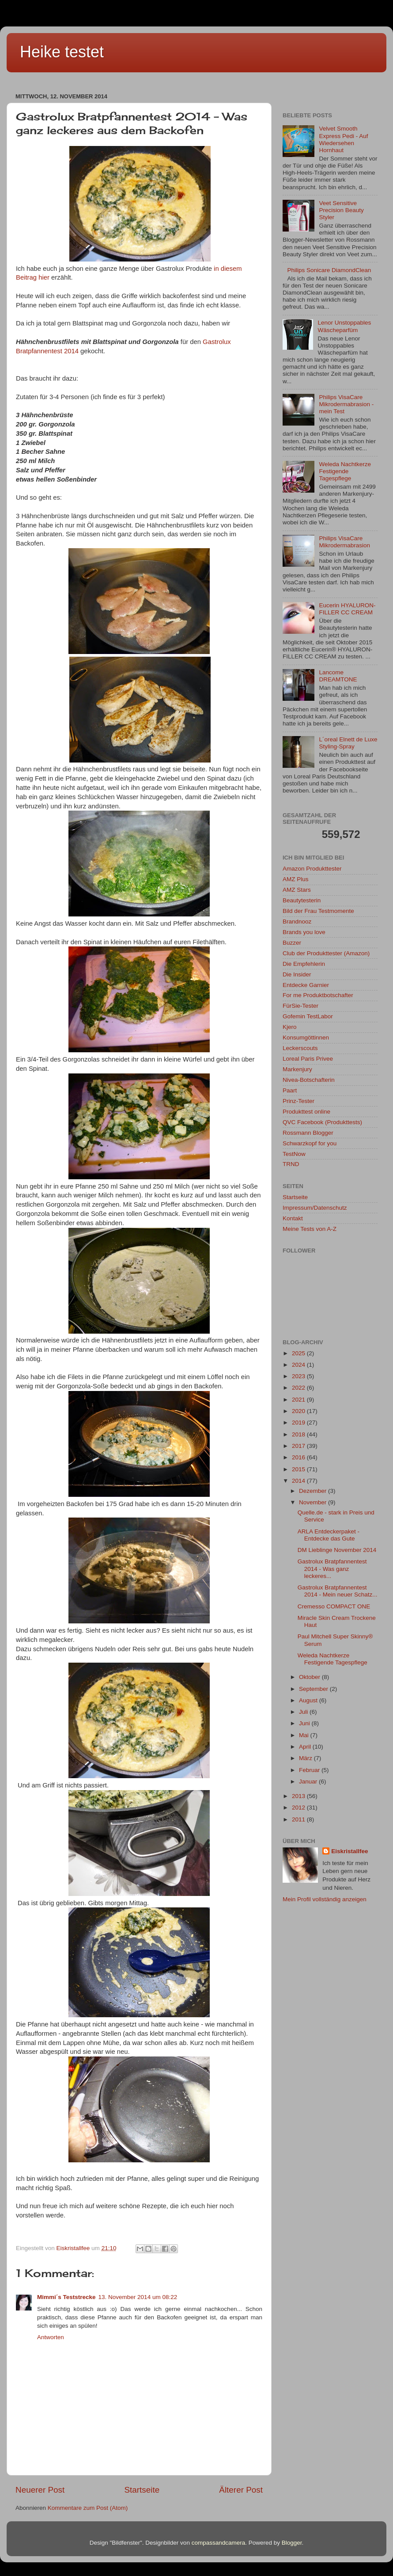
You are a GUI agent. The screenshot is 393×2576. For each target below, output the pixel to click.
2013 (299, 1796)
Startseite (141, 2489)
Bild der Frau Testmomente (318, 911)
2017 (299, 1446)
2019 (299, 1422)
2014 (299, 1480)
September (314, 1689)
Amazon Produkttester (312, 868)
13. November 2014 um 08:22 (138, 2297)
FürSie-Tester (300, 1005)
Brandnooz (297, 921)
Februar (310, 1770)
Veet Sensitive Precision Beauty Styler (341, 210)
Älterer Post (241, 2489)
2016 (299, 1457)
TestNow (294, 1154)
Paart (290, 1090)
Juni (305, 1723)
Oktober (310, 1677)
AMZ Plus (296, 879)
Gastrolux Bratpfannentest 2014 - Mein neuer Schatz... (338, 1591)
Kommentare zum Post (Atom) (88, 2508)
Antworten (50, 2337)
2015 (299, 1469)
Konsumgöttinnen (306, 1037)
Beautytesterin (302, 900)
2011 (299, 1819)
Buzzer (292, 942)
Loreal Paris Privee (308, 1058)
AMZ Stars (297, 889)
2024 (299, 1364)
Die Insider (297, 974)
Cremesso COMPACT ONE (334, 1606)
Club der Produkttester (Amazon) (326, 953)
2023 (299, 1376)
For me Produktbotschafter (318, 995)
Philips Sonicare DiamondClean (329, 270)
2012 (299, 1807)
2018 (299, 1434)
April (306, 1746)
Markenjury (297, 1069)
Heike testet (62, 52)
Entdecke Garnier (306, 985)
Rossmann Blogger (308, 1132)
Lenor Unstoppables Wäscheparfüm (344, 326)
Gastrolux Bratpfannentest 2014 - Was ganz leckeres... (332, 1568)
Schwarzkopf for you (309, 1143)
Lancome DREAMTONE (338, 676)
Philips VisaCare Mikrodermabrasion (344, 542)
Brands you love (304, 932)
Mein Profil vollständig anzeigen (325, 1899)
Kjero (290, 1027)
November (313, 1502)
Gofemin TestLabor (308, 1016)
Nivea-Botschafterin (309, 1080)
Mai (304, 1735)
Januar (309, 1781)
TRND (291, 1164)
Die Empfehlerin (304, 964)
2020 (299, 1411)
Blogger (292, 2542)
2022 (299, 1387)
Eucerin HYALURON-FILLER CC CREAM (347, 609)
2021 (299, 1399)
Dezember (313, 1491)
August (309, 1700)
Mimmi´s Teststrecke (66, 2297)
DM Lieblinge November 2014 (337, 1550)
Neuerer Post (39, 2489)
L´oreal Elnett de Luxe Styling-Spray (348, 743)
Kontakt (293, 1218)
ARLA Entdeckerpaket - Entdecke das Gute (328, 1535)
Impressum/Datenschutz (315, 1207)
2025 (299, 1353)
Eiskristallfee (349, 1851)
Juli (304, 1712)
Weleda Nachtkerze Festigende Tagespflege (345, 471)
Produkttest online (306, 1111)
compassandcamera (219, 2542)
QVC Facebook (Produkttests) (322, 1122)
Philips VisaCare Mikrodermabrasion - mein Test (346, 404)
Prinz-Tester (298, 1101)
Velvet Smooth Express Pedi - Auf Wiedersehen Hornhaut (343, 139)
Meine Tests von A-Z (309, 1229)
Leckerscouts (300, 1048)
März (306, 1758)
